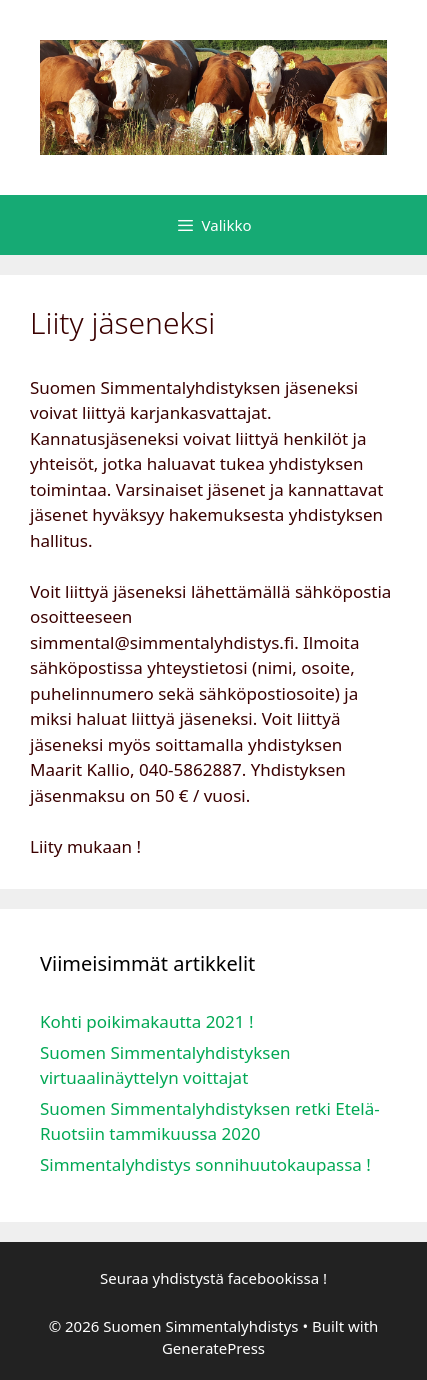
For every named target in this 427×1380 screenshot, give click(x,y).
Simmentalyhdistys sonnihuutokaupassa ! (205, 1164)
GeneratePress (213, 1348)
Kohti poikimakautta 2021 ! (147, 1021)
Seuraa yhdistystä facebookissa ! (213, 1278)
